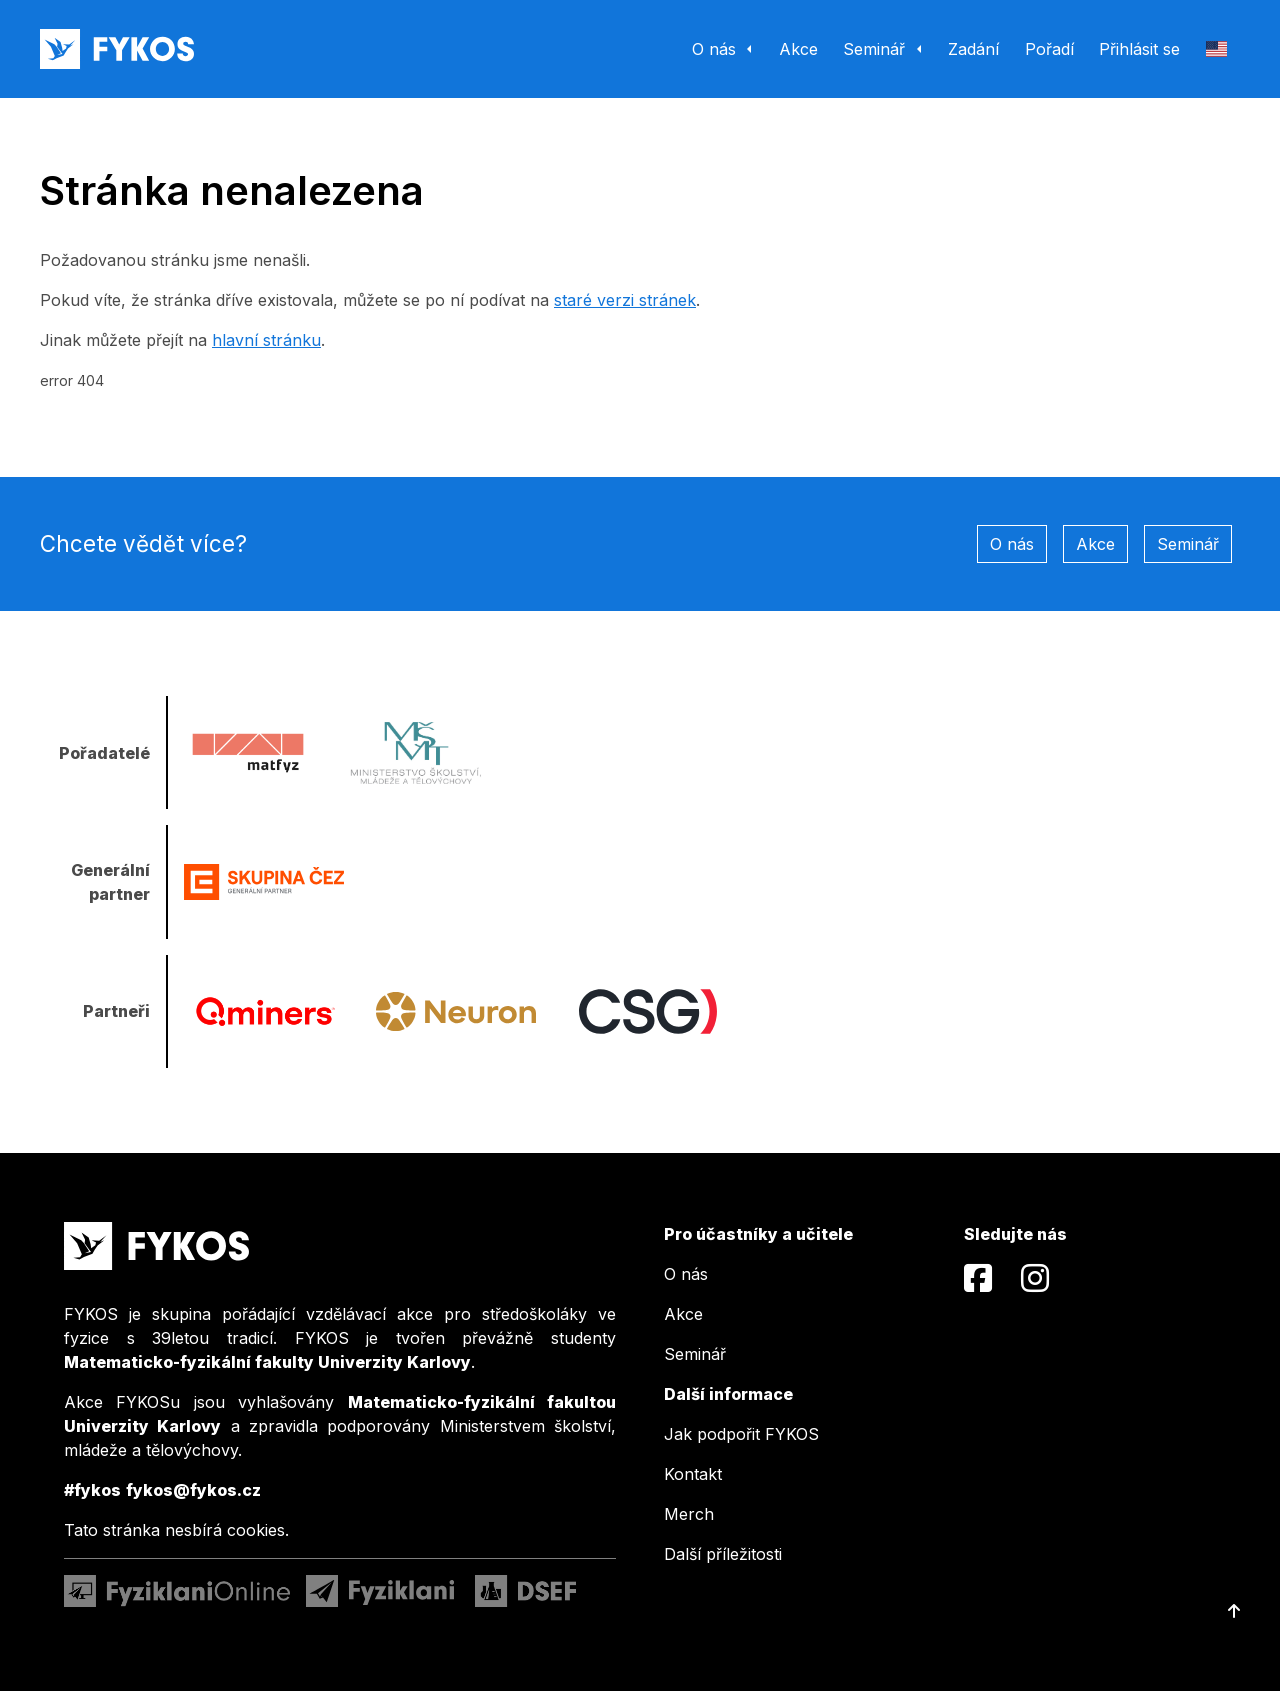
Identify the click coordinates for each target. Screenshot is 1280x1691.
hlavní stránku (266, 340)
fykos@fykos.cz (193, 1490)
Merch (689, 1514)
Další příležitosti (723, 1554)
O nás (1012, 544)
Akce (1095, 544)
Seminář (1188, 544)
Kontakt (693, 1474)
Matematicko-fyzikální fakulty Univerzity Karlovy (267, 1362)
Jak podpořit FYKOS (741, 1434)
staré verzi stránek (625, 300)
